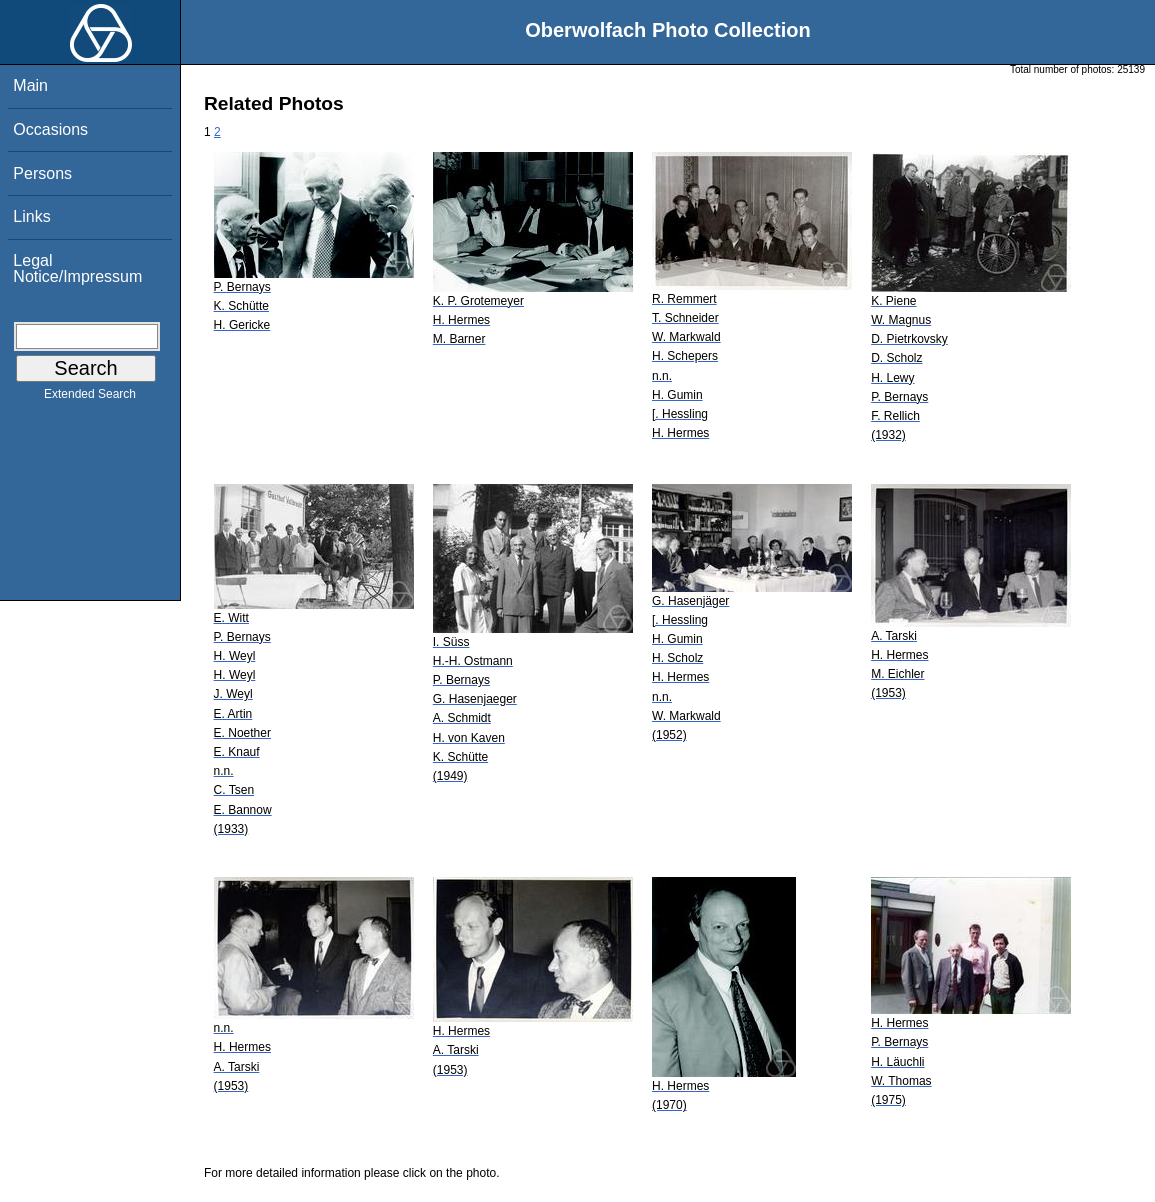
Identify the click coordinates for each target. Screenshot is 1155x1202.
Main (30, 85)
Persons (42, 173)
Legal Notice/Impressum (77, 268)
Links (31, 216)
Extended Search (90, 398)
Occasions (50, 129)
